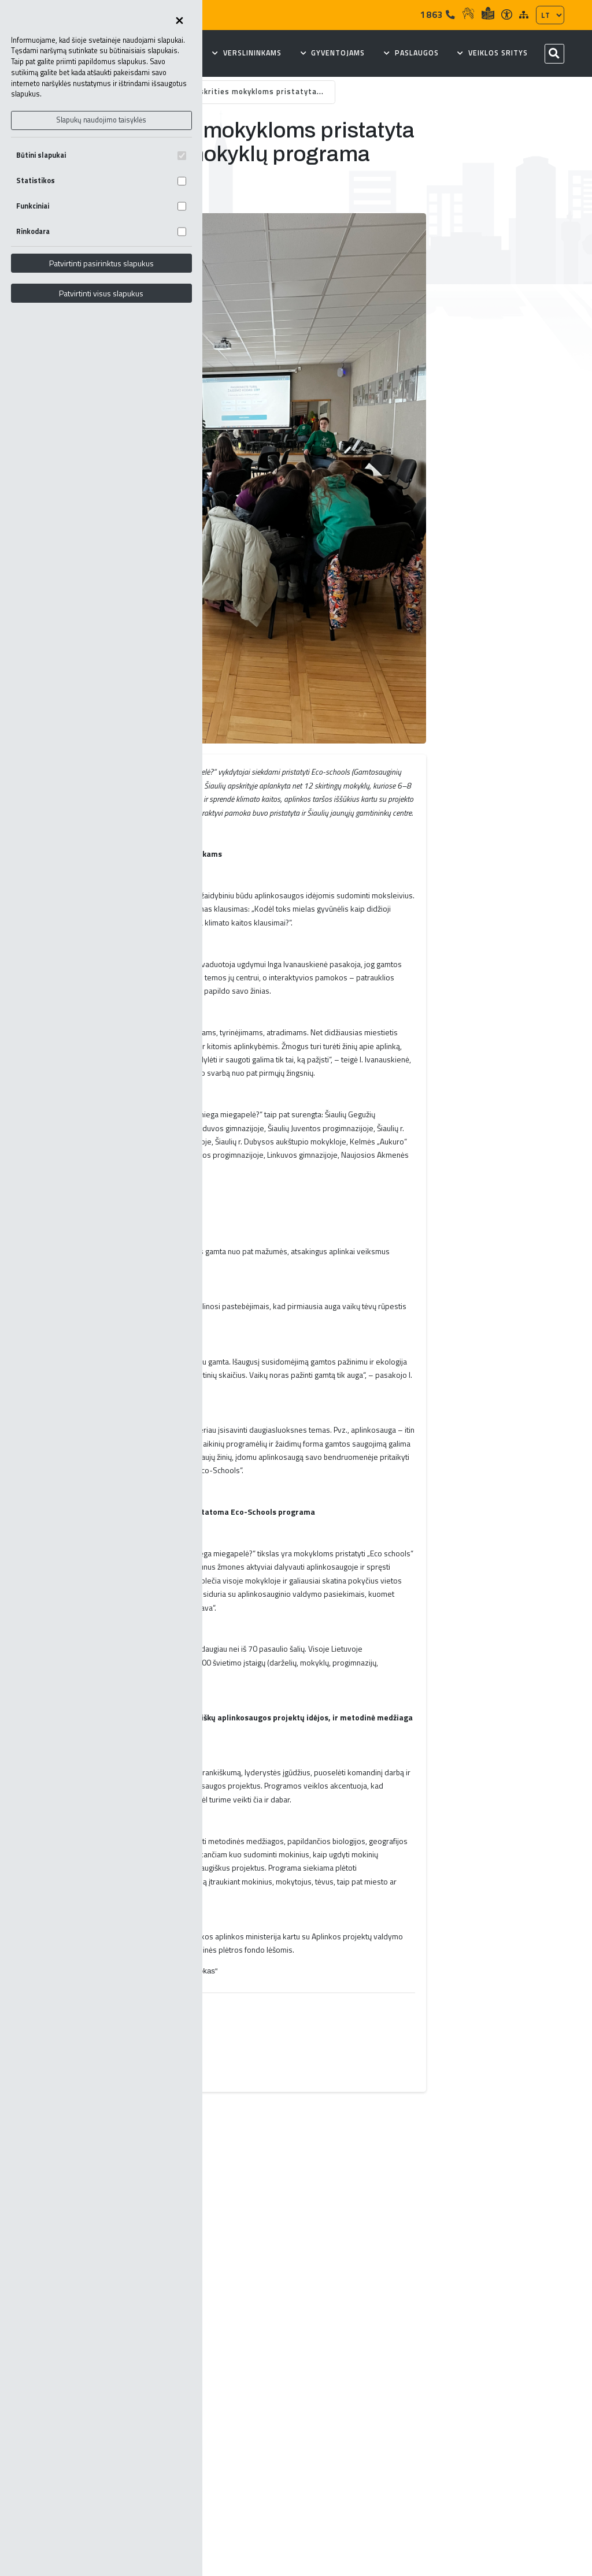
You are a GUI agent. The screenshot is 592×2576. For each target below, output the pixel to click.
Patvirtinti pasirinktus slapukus (101, 263)
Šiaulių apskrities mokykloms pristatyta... (243, 91)
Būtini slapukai (101, 155)
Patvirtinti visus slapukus (101, 293)
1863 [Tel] (438, 14)
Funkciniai (101, 205)
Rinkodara (101, 231)
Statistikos (101, 180)
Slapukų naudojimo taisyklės (101, 119)
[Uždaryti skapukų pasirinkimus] (180, 21)
